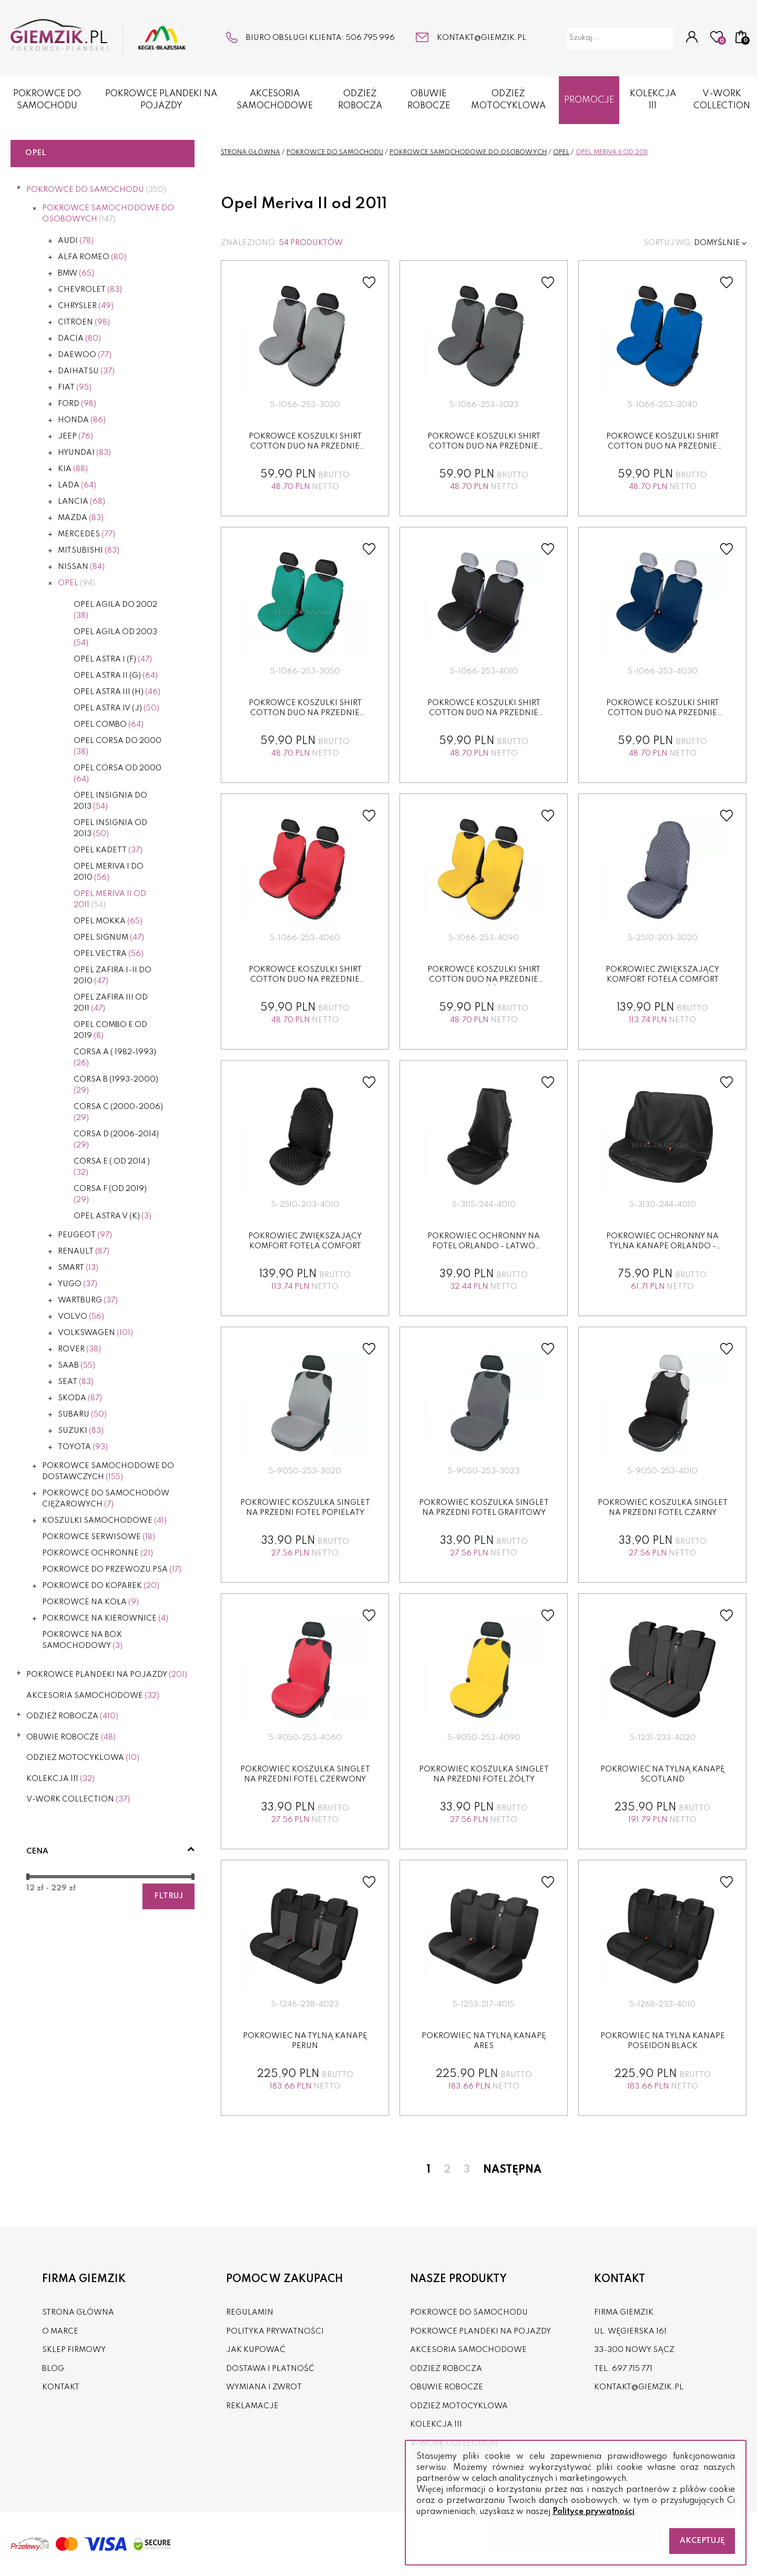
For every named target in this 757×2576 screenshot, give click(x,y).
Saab (76, 1365)
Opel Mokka (108, 921)
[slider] (27, 1877)
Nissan (81, 567)
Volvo (81, 1316)
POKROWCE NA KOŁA (90, 1602)
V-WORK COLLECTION (78, 1799)
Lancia (81, 501)
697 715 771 (632, 2369)
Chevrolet (90, 289)
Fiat (74, 387)
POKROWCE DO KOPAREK (100, 1586)
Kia (73, 469)
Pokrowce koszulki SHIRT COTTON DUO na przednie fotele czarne (483, 713)
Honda (82, 420)
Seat (76, 1382)
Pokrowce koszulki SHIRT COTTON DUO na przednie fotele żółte (483, 980)
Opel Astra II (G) (116, 675)
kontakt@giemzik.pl (481, 38)
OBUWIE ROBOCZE (428, 99)
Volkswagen (95, 1333)
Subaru (82, 1414)
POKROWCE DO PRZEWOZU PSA (111, 1569)
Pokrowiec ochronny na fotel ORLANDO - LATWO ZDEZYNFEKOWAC (483, 1246)
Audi (76, 241)
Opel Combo (109, 724)
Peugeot (85, 1235)
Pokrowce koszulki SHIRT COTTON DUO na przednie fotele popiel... (305, 447)
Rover (79, 1349)
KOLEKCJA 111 (653, 99)
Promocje (589, 100)
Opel (76, 583)
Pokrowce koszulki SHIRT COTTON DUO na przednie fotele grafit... (483, 447)
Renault (83, 1251)
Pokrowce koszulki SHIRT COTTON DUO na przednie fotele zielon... (305, 713)
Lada (77, 485)
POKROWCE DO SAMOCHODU (47, 99)
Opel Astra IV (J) (116, 708)
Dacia (79, 338)
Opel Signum (109, 937)
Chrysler (86, 306)
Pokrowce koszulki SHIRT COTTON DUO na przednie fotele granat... (662, 713)
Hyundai (84, 452)
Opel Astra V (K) (112, 1216)
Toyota (83, 1447)
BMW (76, 273)
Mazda (81, 518)
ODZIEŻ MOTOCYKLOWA (508, 99)
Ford (77, 404)
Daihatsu (86, 371)
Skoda (80, 1398)
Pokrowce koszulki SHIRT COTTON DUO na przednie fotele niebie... (662, 447)
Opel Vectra (109, 954)
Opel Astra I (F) (113, 659)
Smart (78, 1267)
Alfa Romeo (92, 257)
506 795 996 (370, 38)
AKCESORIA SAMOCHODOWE (275, 99)
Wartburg (88, 1300)
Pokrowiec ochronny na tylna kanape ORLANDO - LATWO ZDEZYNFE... (662, 1246)
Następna (512, 2170)
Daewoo (84, 355)
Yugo (77, 1284)
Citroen (84, 322)
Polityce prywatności (594, 2512)
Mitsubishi (88, 550)
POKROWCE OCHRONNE (97, 1553)
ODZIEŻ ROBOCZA (360, 99)
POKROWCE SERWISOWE (98, 1537)
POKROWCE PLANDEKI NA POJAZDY (161, 99)
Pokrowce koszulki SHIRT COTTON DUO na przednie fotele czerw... (305, 980)
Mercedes (86, 534)
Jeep (75, 436)
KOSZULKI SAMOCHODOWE (104, 1520)
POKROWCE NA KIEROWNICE (105, 1618)
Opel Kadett (108, 850)
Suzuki (81, 1430)
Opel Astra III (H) (117, 692)
